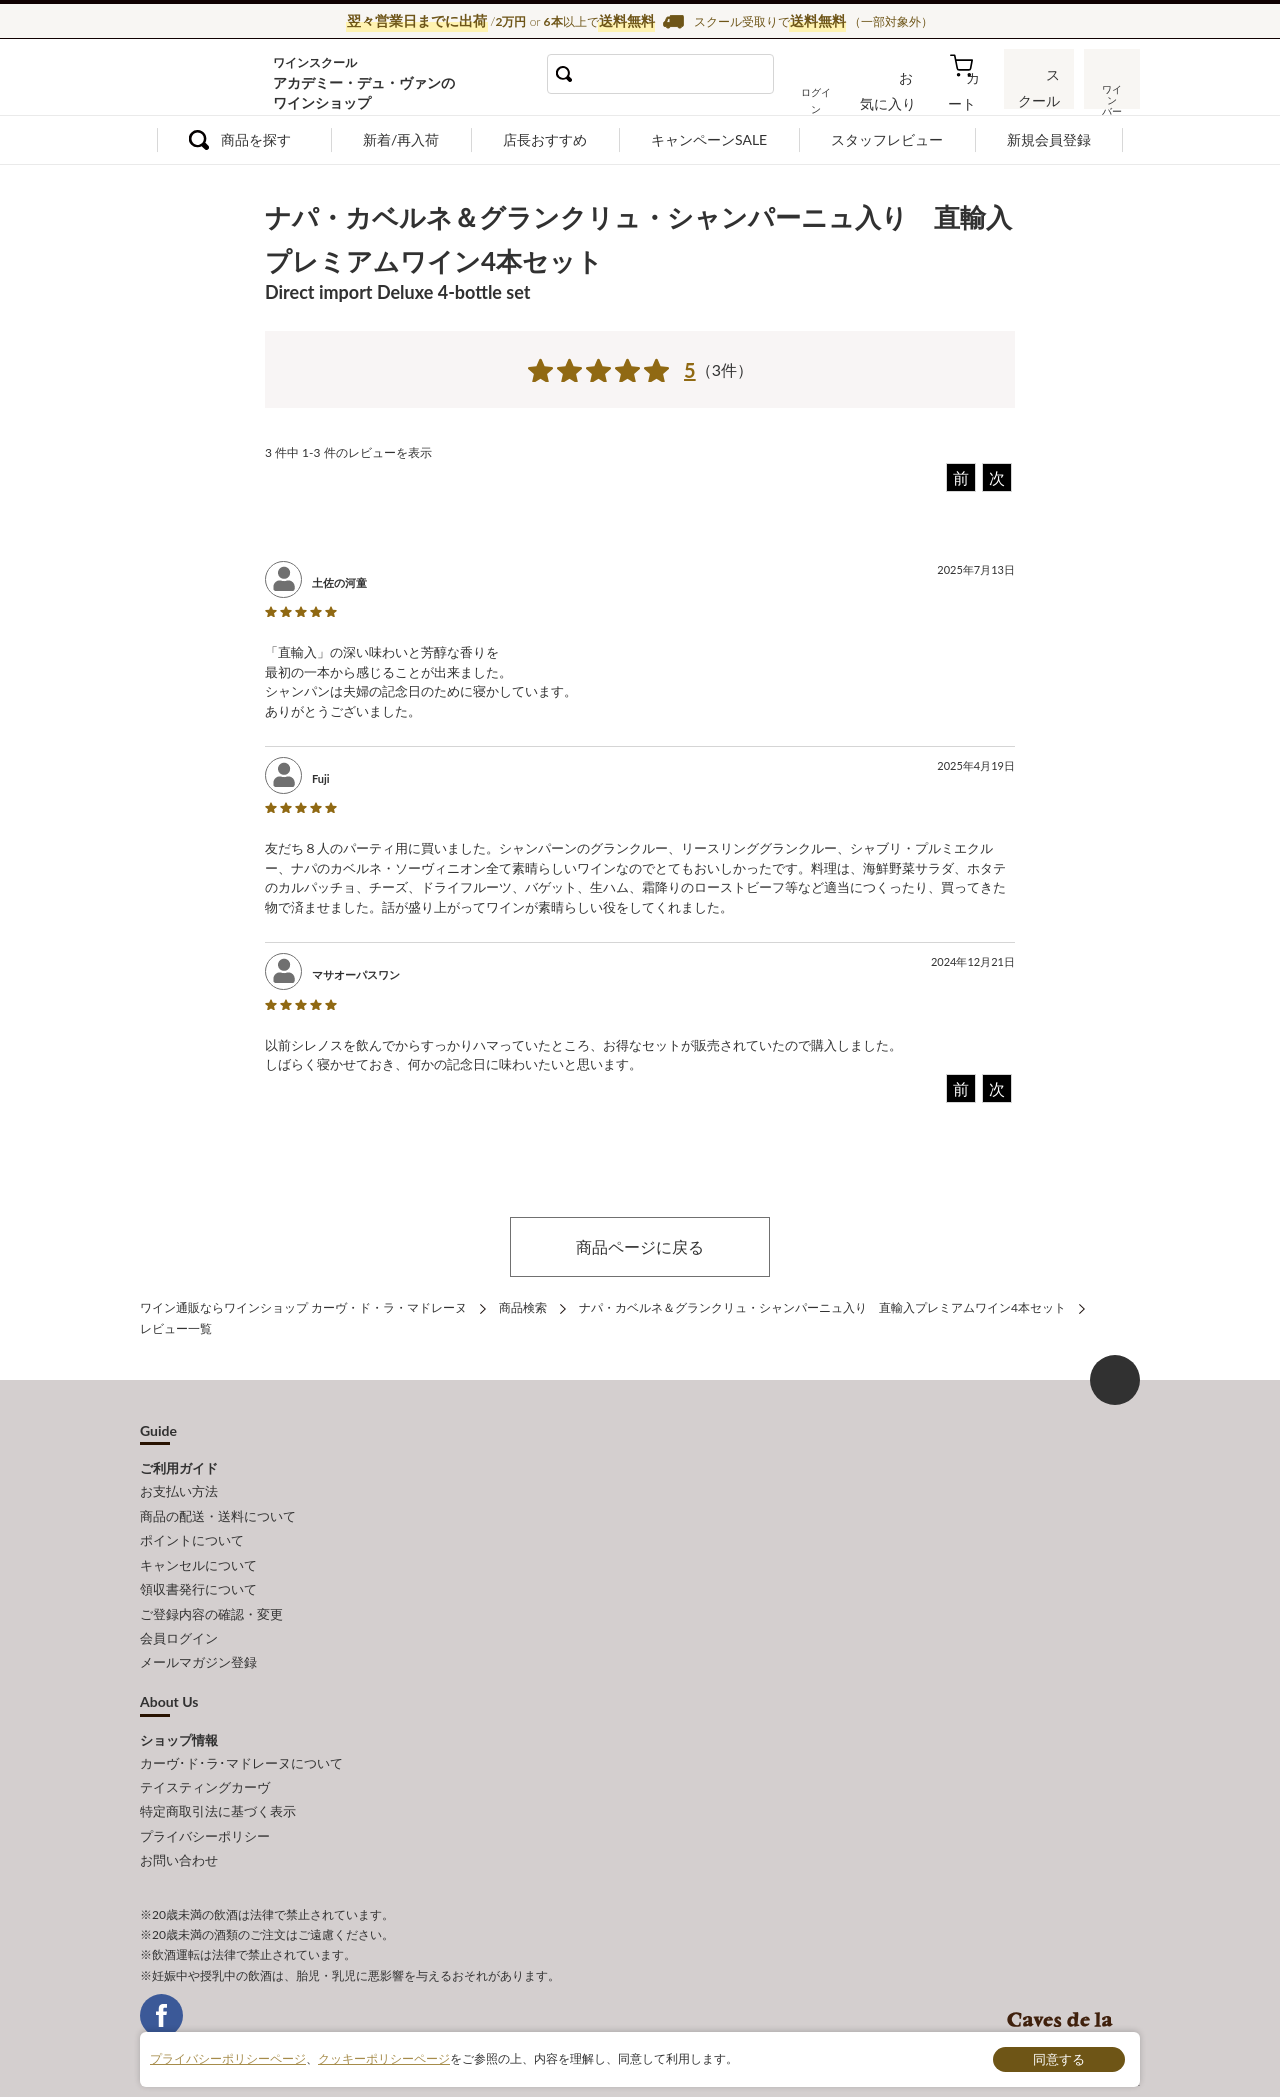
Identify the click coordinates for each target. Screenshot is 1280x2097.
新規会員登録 (1049, 139)
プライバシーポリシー (205, 1807)
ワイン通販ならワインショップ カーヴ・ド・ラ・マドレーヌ (207, 81)
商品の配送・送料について (218, 1510)
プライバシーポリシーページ (228, 2058)
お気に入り (907, 94)
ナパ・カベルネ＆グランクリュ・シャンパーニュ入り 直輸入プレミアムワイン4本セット (822, 1306)
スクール (1040, 94)
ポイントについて (192, 1533)
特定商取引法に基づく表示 (218, 1785)
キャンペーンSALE (709, 139)
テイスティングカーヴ (205, 1763)
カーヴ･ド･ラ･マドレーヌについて (241, 1741)
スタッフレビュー (887, 139)
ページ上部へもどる (1115, 1377)
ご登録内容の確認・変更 (211, 1599)
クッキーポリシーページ (384, 2058)
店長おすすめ (545, 139)
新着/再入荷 (401, 139)
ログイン (838, 94)
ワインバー (1110, 93)
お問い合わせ (179, 1829)
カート (971, 94)
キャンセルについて (198, 1555)
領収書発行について (198, 1577)
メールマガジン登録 (198, 1643)
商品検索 (523, 1306)
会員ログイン (179, 1621)
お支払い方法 (179, 1488)
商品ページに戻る (640, 1246)
